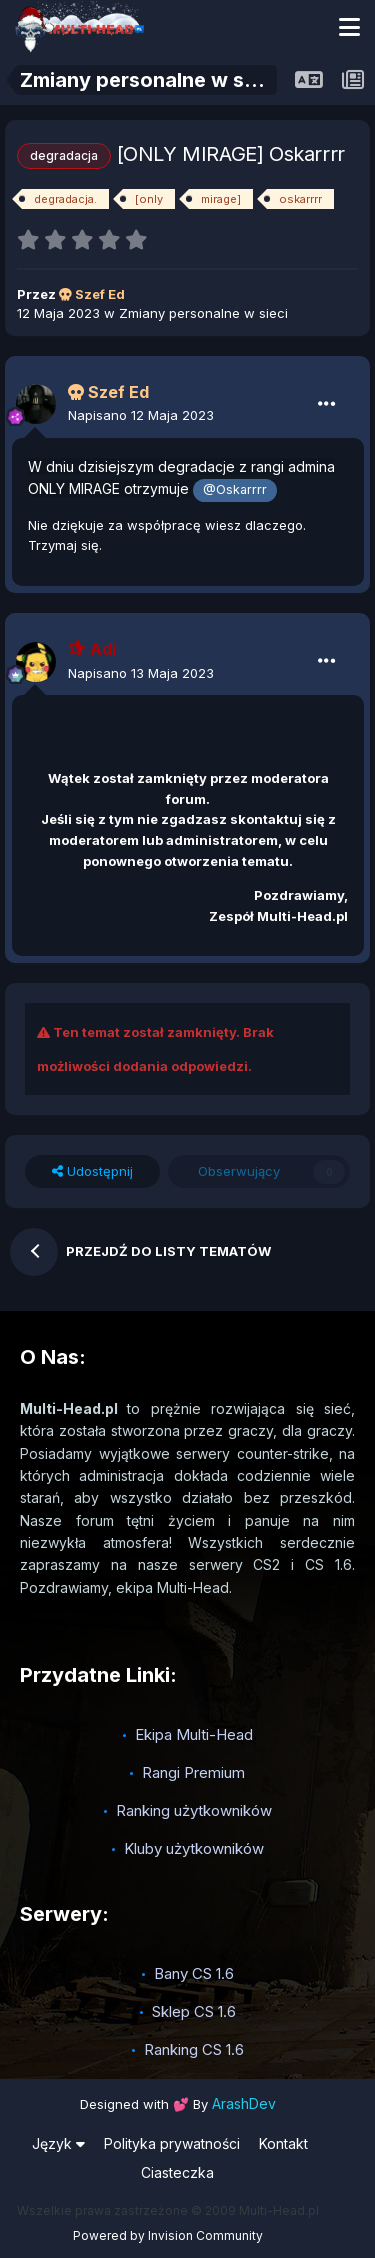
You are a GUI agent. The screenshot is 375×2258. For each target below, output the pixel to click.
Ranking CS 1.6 (194, 2049)
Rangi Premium (193, 1772)
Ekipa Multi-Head (194, 1734)
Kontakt (283, 2143)
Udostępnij (92, 1171)
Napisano (141, 415)
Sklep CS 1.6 (194, 2011)
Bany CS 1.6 (194, 1973)
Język (58, 2143)
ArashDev (244, 2103)
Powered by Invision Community (168, 2235)
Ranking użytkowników (194, 1810)
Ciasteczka (177, 2172)
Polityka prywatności (172, 2143)
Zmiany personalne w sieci (203, 313)
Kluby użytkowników (194, 1848)
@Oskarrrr (235, 489)
